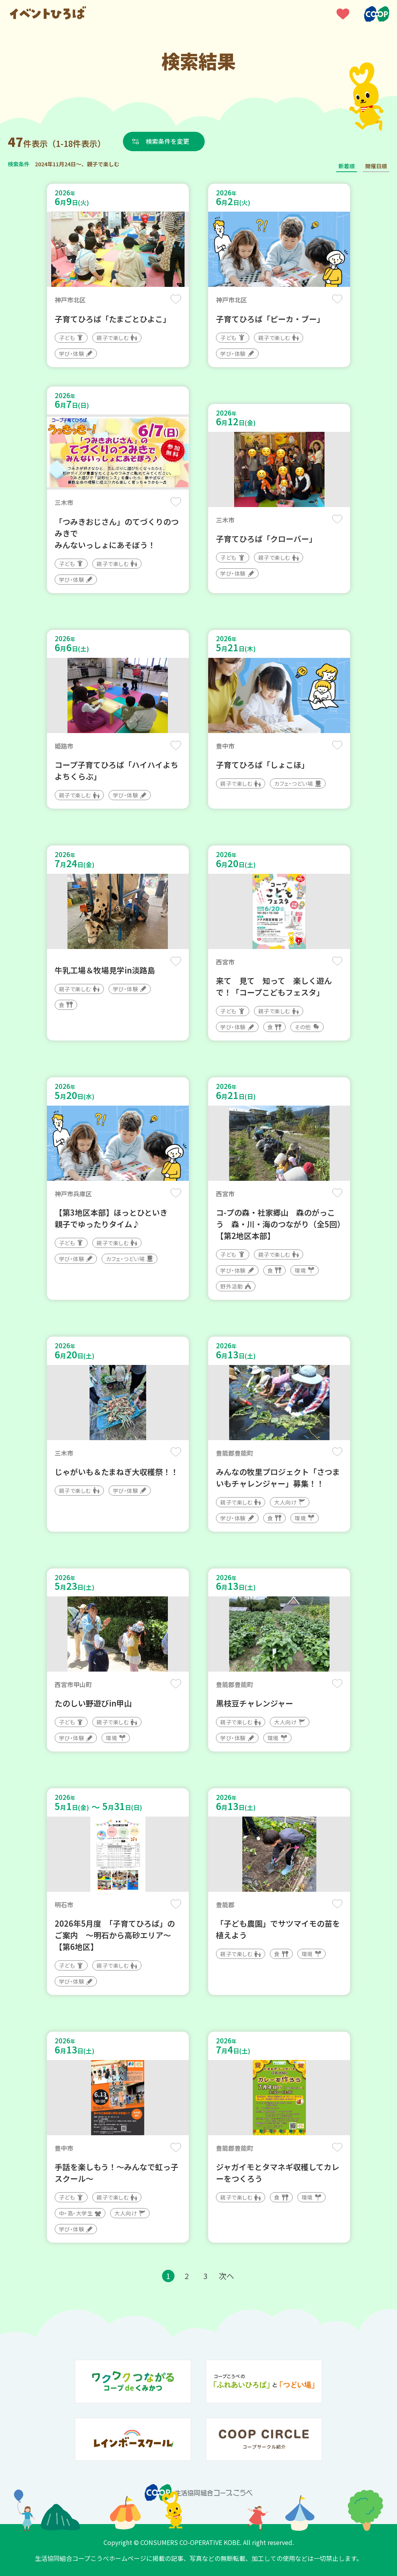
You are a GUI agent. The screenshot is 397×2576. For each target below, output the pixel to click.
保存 (176, 299)
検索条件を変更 (168, 141)
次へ (226, 2276)
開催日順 (376, 166)
